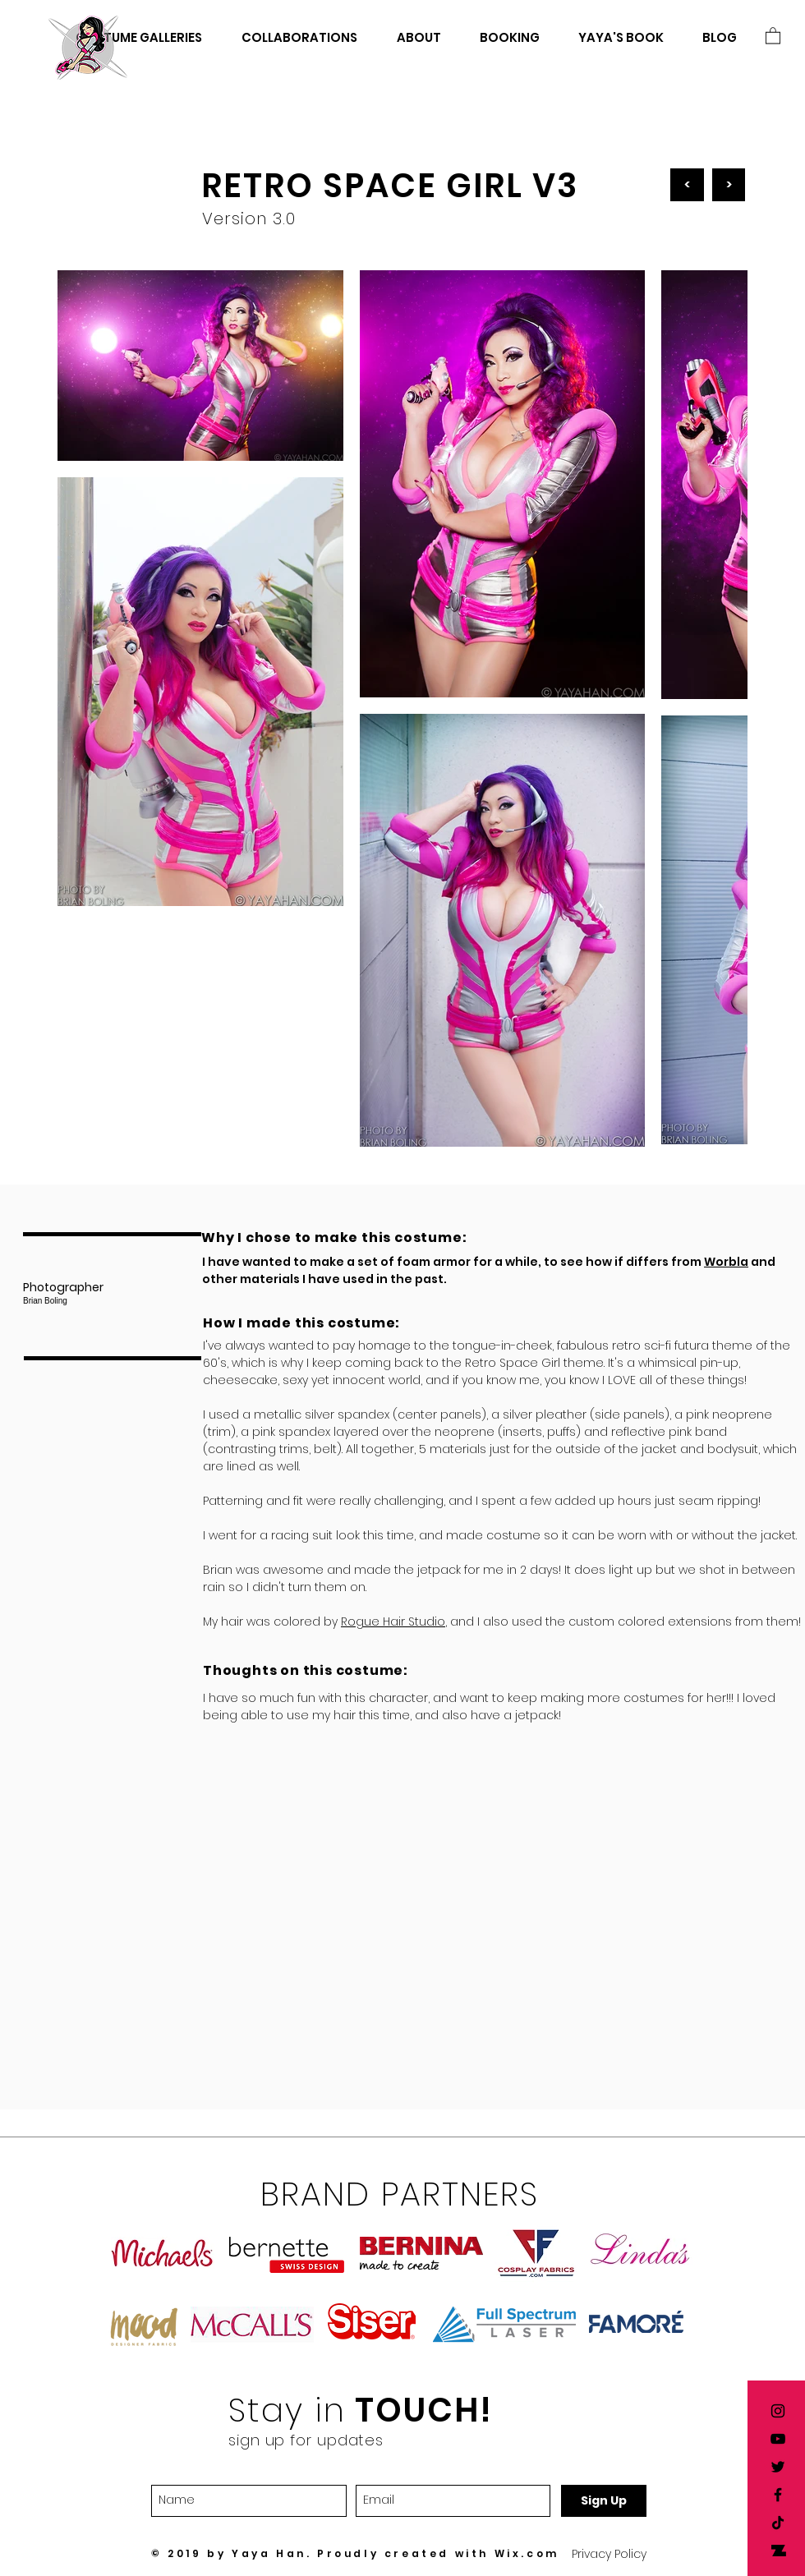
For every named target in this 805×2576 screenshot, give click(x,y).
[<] (687, 184)
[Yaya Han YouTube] (778, 2439)
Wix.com (526, 2553)
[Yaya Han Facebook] (778, 2495)
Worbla (726, 1262)
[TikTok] (778, 2523)
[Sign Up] (603, 2501)
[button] (773, 35)
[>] (728, 184)
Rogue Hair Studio (393, 1621)
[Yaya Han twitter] (778, 2467)
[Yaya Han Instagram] (778, 2411)
